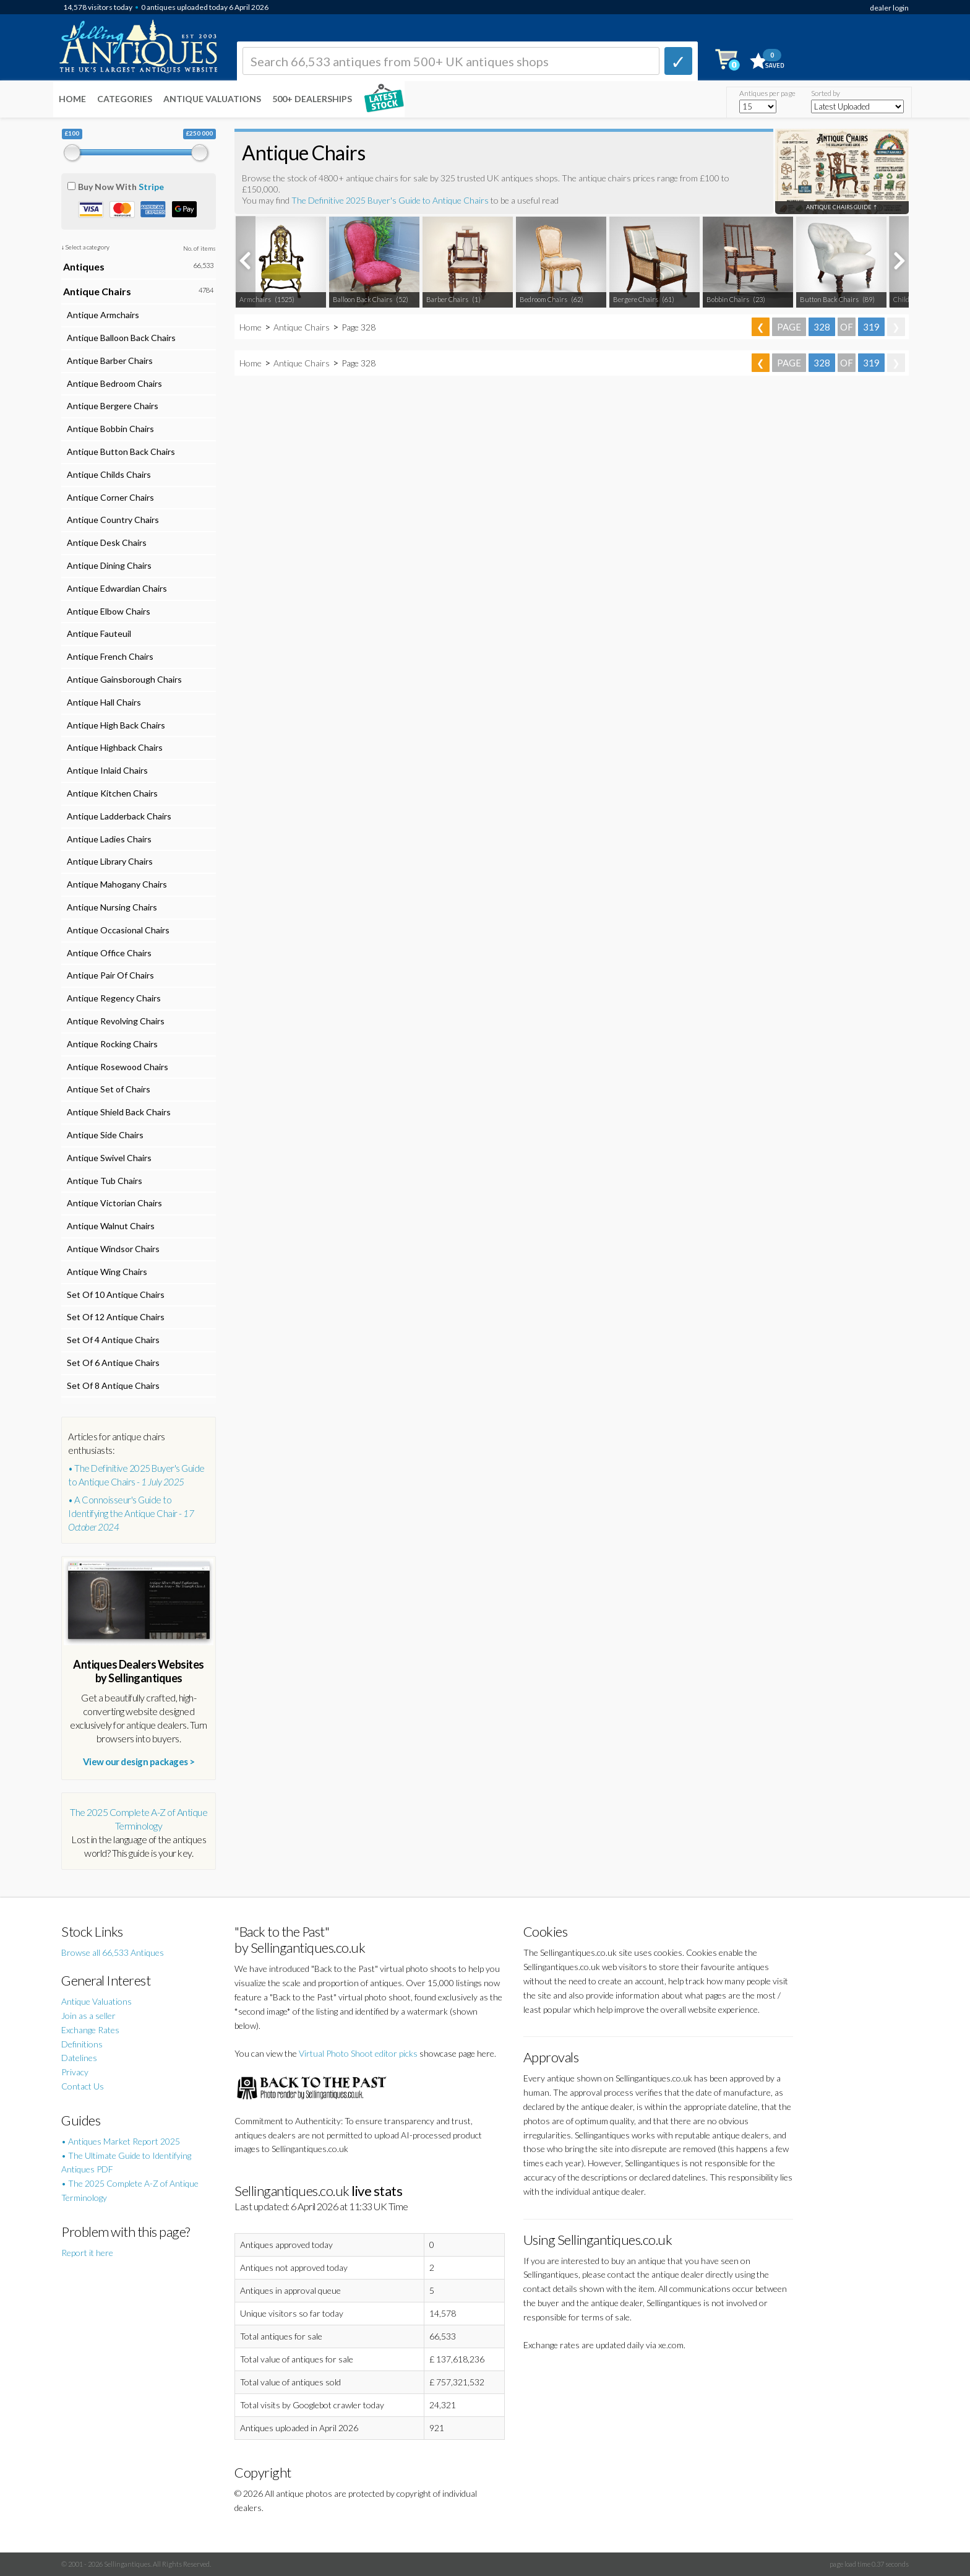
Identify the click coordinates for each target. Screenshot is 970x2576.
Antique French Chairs (108, 656)
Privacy (74, 2072)
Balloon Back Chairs (362, 299)
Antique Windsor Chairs (111, 1248)
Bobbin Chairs (727, 299)
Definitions (82, 2044)
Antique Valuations (212, 98)
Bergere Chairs (635, 299)
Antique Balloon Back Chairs (119, 337)
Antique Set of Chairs (106, 1089)
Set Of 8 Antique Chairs (111, 1385)
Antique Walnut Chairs (109, 1226)
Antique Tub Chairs (102, 1180)
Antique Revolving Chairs (114, 1021)
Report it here (87, 2252)
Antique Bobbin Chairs (108, 428)
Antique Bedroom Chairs (112, 383)
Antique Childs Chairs (107, 474)
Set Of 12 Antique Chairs (114, 1317)
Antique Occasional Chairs (116, 930)
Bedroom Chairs (543, 299)
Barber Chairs (447, 299)
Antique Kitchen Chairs (110, 793)
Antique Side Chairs (103, 1135)
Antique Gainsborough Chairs (122, 679)
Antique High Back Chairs (114, 725)
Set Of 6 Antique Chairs (111, 1362)
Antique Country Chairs (111, 519)
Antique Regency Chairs (112, 998)
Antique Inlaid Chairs (105, 770)
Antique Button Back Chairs (119, 451)
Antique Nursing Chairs (110, 907)
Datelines (79, 2057)
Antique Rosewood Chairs (115, 1066)
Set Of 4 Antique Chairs (111, 1339)
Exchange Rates (90, 2030)
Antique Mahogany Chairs (115, 884)
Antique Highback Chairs (113, 747)
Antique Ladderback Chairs (117, 816)
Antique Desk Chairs (105, 542)
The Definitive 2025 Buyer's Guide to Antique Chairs (390, 200)
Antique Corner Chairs (108, 497)
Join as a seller (88, 2015)
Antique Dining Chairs (107, 565)
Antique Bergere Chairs (110, 405)
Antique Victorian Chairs (112, 1203)
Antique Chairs (301, 327)
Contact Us (82, 2086)
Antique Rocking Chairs (110, 1044)
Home (72, 98)
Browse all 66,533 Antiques (112, 1952)
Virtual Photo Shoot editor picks (358, 2053)
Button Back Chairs (829, 299)
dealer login (889, 7)
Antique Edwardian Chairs (115, 588)
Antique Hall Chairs (102, 702)
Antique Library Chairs (108, 861)
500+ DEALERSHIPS (312, 98)
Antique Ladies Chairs (107, 839)
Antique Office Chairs (107, 953)
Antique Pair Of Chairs (108, 975)
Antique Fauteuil (97, 633)
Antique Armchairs (101, 314)
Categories (124, 98)
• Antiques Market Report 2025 (120, 2141)
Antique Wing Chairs (105, 1271)
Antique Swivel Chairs (107, 1157)
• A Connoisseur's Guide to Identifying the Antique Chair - (131, 1513)
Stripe (151, 186)
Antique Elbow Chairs (106, 611)
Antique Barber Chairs (108, 360)
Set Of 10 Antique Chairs (114, 1294)
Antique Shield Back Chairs (117, 1112)
